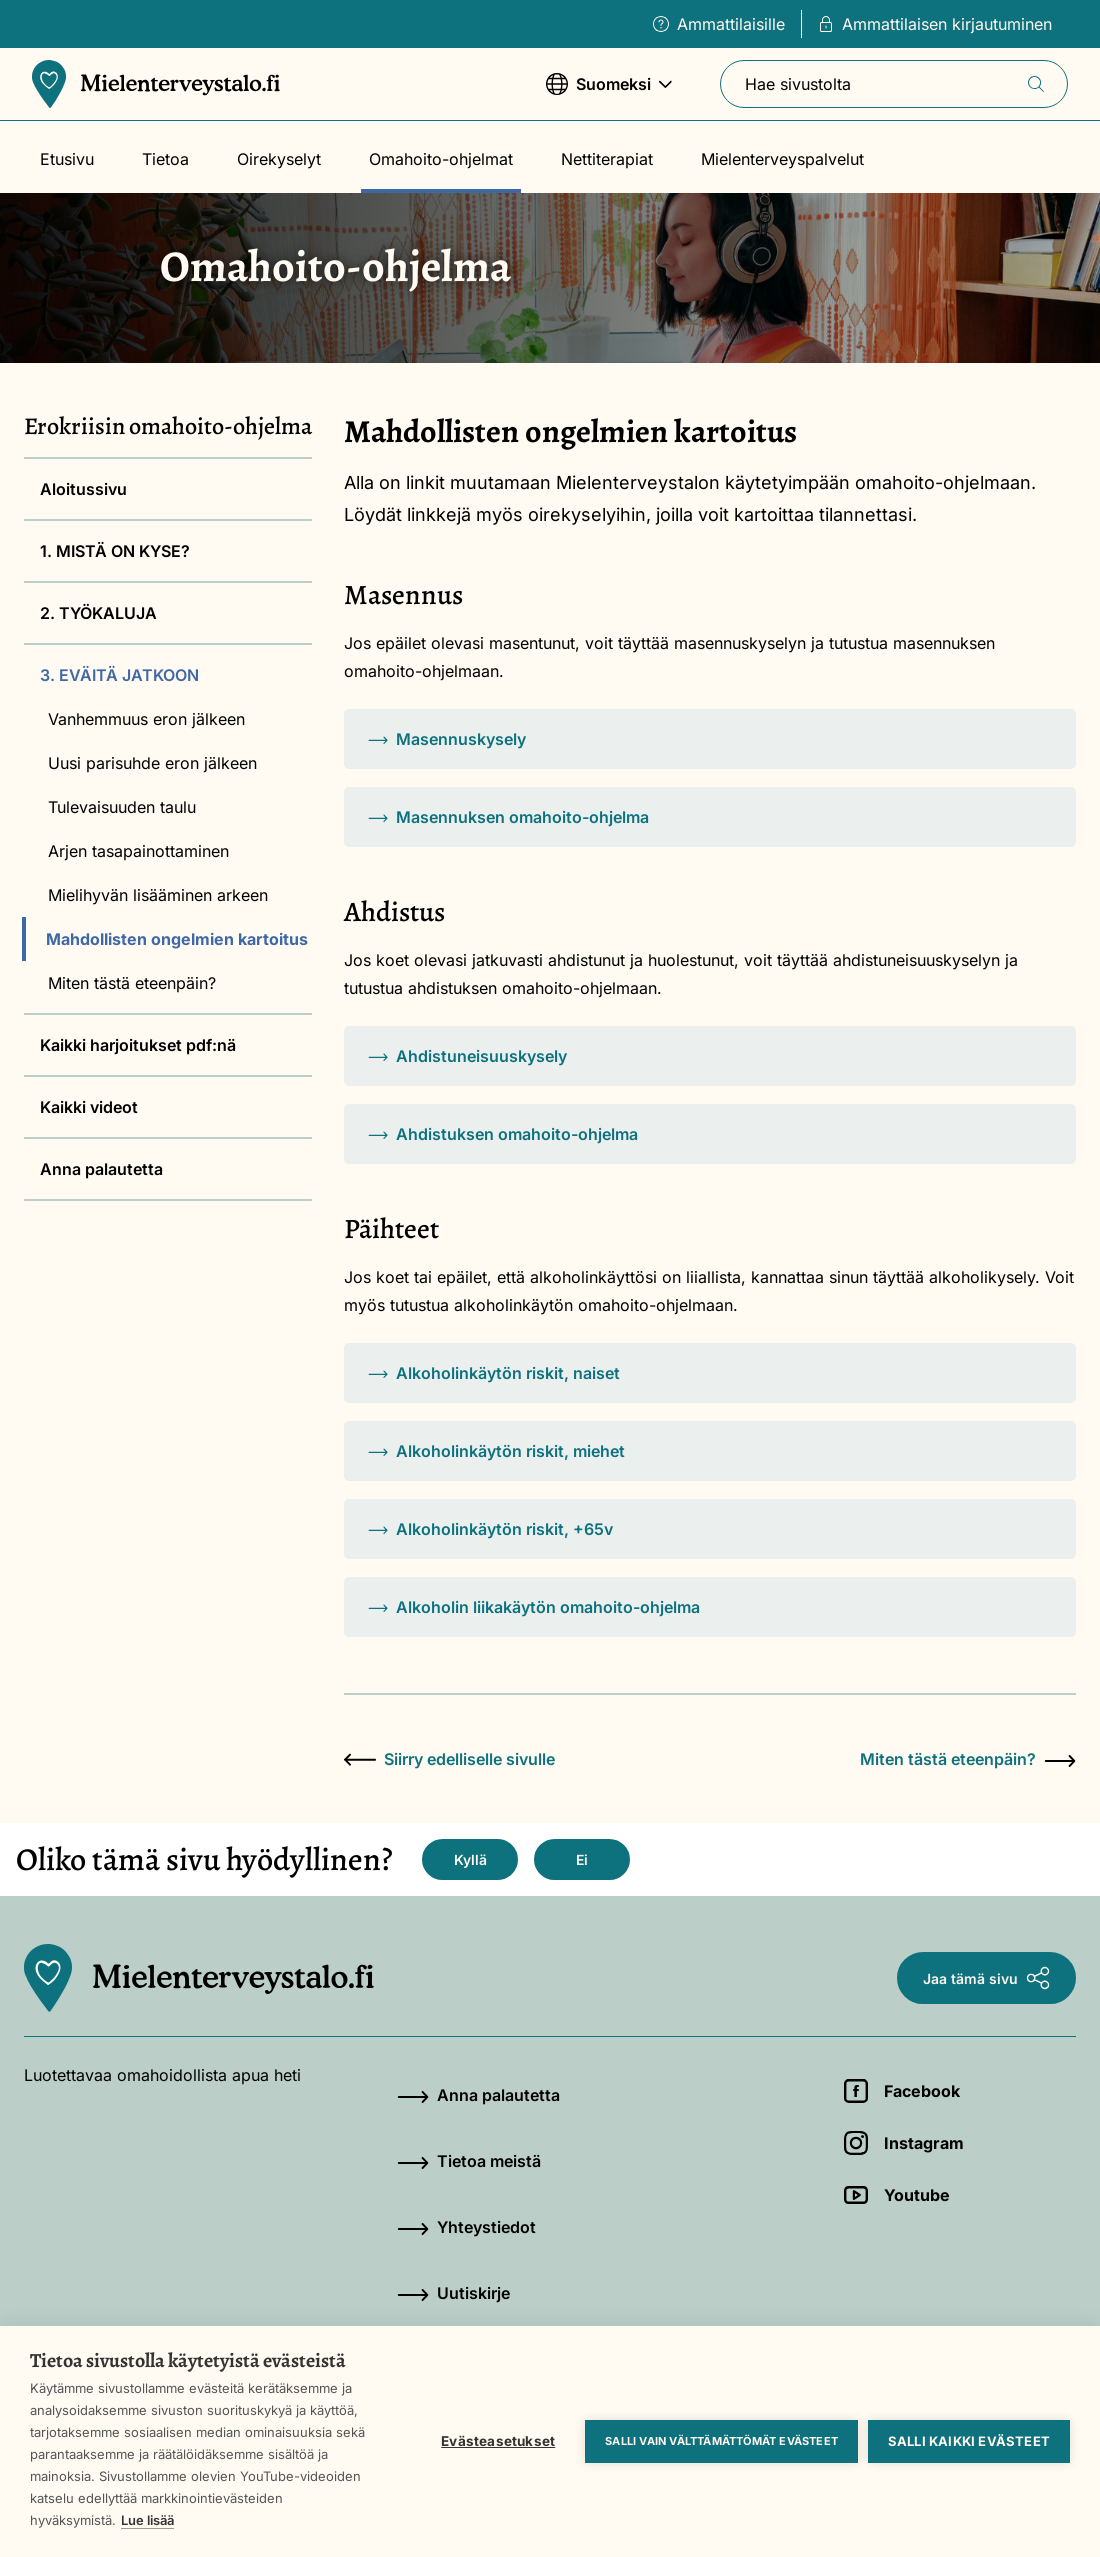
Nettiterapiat (607, 159)
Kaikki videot (89, 1107)
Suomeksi (609, 93)
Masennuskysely (447, 739)
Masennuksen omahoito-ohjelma (508, 817)
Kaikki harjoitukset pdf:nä (138, 1045)
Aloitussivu (83, 489)
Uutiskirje (453, 2293)
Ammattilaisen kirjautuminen (935, 24)
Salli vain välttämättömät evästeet (721, 2441)
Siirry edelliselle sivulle (449, 1759)
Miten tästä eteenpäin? (132, 983)
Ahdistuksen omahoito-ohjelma (503, 1134)
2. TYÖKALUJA (98, 613)
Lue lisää (147, 2520)
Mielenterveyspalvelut (782, 159)
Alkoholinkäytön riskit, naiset (494, 1373)
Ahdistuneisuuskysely (467, 1056)
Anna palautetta (101, 1169)
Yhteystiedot (466, 2227)
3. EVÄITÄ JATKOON (119, 675)
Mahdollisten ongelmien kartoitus (177, 939)
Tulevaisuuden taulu (122, 807)
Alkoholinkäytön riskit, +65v (490, 1529)
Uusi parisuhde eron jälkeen (152, 763)
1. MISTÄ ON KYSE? (115, 551)
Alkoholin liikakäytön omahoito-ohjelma (534, 1607)
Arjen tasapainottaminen (138, 851)
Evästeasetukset (498, 2441)
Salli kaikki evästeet (969, 2441)
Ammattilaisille (719, 24)
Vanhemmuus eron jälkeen (146, 719)
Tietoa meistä (469, 2161)
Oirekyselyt (279, 159)
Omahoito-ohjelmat (441, 159)
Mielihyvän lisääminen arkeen (158, 895)
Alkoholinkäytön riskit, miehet (496, 1451)
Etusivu (67, 159)
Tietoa (165, 159)
